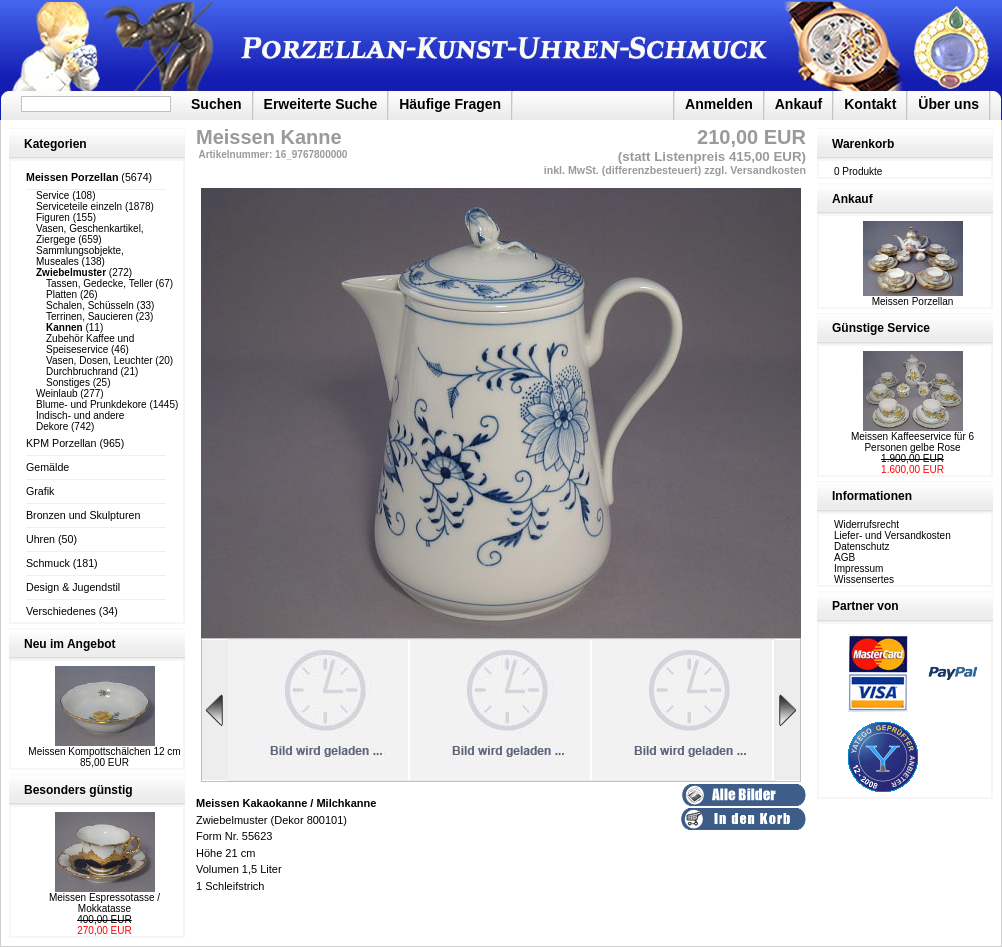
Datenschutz (862, 546)
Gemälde (47, 467)
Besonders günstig (78, 790)
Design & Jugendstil (73, 587)
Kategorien (55, 144)
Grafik (40, 491)
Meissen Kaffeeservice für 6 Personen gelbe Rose (912, 442)
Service (52, 195)
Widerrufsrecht (866, 524)
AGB (844, 557)
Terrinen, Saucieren (89, 316)
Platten (61, 294)
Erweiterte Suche (321, 104)
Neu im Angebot (70, 644)
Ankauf (798, 104)
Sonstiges (68, 382)
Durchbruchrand (82, 371)
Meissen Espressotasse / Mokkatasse (104, 903)
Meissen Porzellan (913, 297)
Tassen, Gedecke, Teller (99, 283)
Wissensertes (864, 579)
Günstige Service (881, 328)
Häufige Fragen (450, 104)
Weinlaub (57, 393)
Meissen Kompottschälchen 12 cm (104, 751)
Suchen (216, 104)
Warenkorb (863, 144)
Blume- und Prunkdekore (91, 404)
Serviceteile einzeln (79, 206)
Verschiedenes (61, 611)
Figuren (53, 217)
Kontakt (870, 104)
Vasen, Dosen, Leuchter (99, 360)
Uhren (40, 539)
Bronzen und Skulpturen (83, 515)
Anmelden (719, 104)
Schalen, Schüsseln (90, 305)
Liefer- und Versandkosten (892, 535)
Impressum (858, 568)
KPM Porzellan (61, 443)
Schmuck (48, 563)
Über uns (948, 104)
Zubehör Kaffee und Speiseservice (90, 344)
